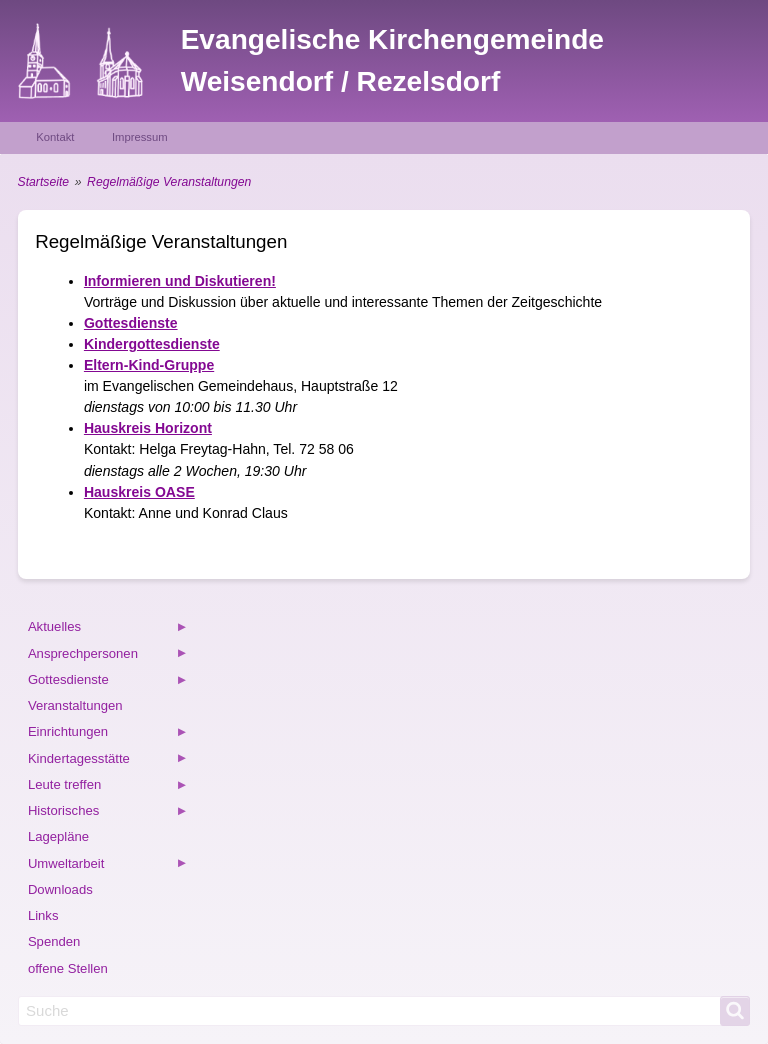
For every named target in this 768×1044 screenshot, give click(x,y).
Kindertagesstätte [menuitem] (108, 761)
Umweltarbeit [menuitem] (108, 866)
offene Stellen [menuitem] (68, 968)
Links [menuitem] (43, 915)
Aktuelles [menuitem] (108, 629)
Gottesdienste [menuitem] (108, 682)
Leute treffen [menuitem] (108, 787)
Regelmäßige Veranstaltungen (169, 182)
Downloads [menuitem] (60, 889)
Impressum (140, 137)
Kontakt (55, 137)
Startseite (43, 182)
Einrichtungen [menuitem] (108, 734)
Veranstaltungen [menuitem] (75, 705)
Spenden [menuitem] (54, 941)
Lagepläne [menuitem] (58, 836)
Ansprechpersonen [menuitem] (108, 656)
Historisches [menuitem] (108, 813)
